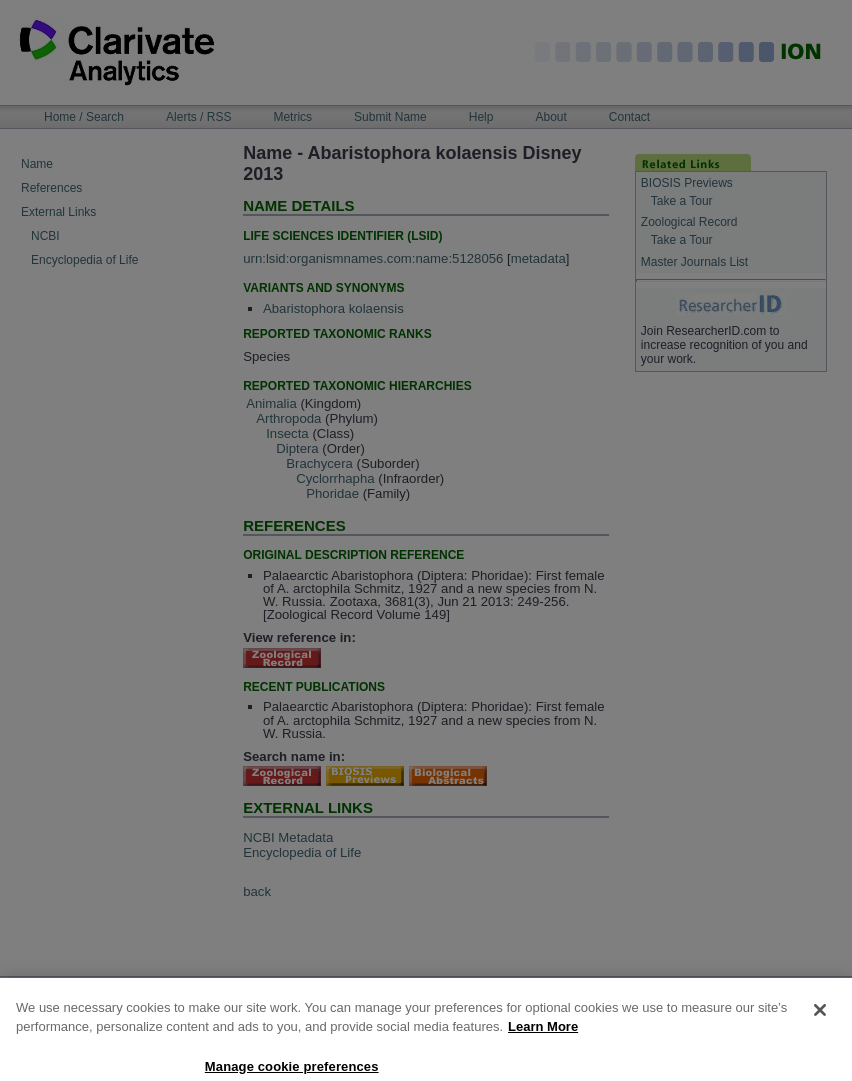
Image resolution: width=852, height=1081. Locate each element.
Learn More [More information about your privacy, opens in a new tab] (543, 1042)
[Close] (820, 1025)
